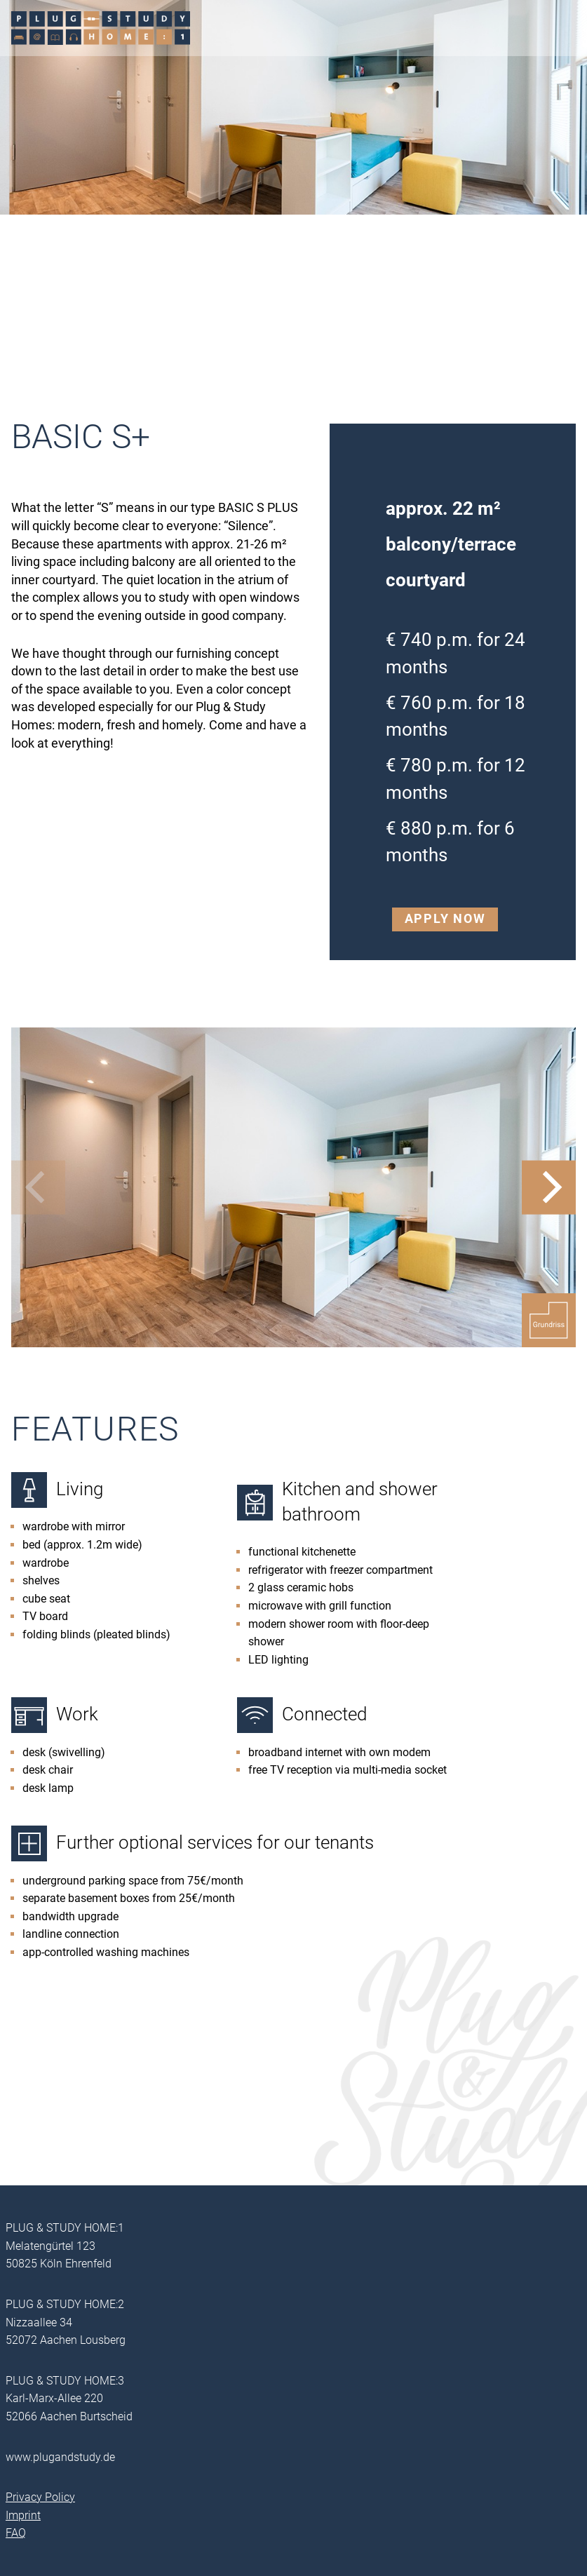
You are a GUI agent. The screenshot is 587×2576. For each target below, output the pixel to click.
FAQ (16, 2533)
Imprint (23, 2515)
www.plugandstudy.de (60, 2457)
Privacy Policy (40, 2497)
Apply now (445, 919)
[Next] (549, 1187)
